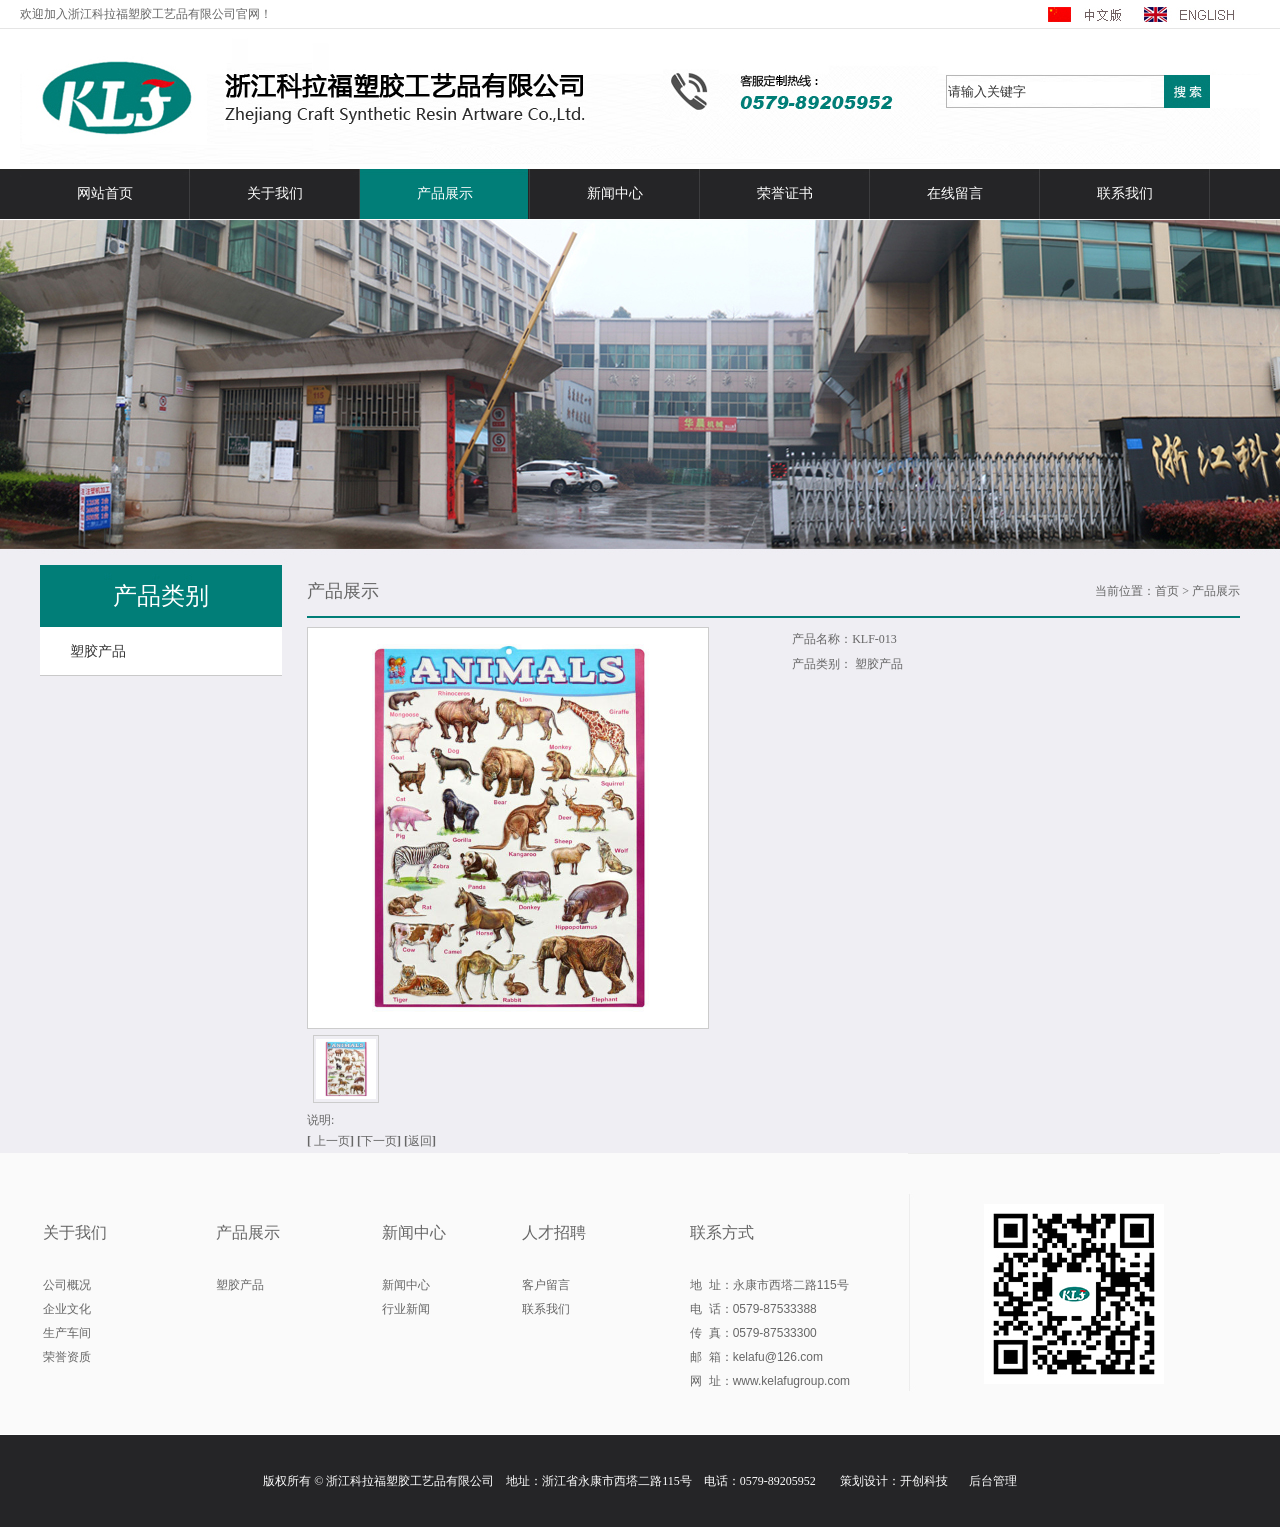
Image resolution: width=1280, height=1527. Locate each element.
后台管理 (993, 1481)
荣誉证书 (785, 193)
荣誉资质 (67, 1357)
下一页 (381, 1141)
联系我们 (1125, 193)
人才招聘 (554, 1232)
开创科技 (924, 1481)
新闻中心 (615, 193)
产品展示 (445, 193)
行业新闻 (406, 1309)
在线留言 (955, 193)
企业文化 (67, 1309)
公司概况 (67, 1285)
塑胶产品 (98, 651)
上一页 (332, 1141)
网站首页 (105, 193)
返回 (420, 1141)
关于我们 (275, 193)
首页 (1167, 591)
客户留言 (546, 1285)
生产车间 (67, 1333)
